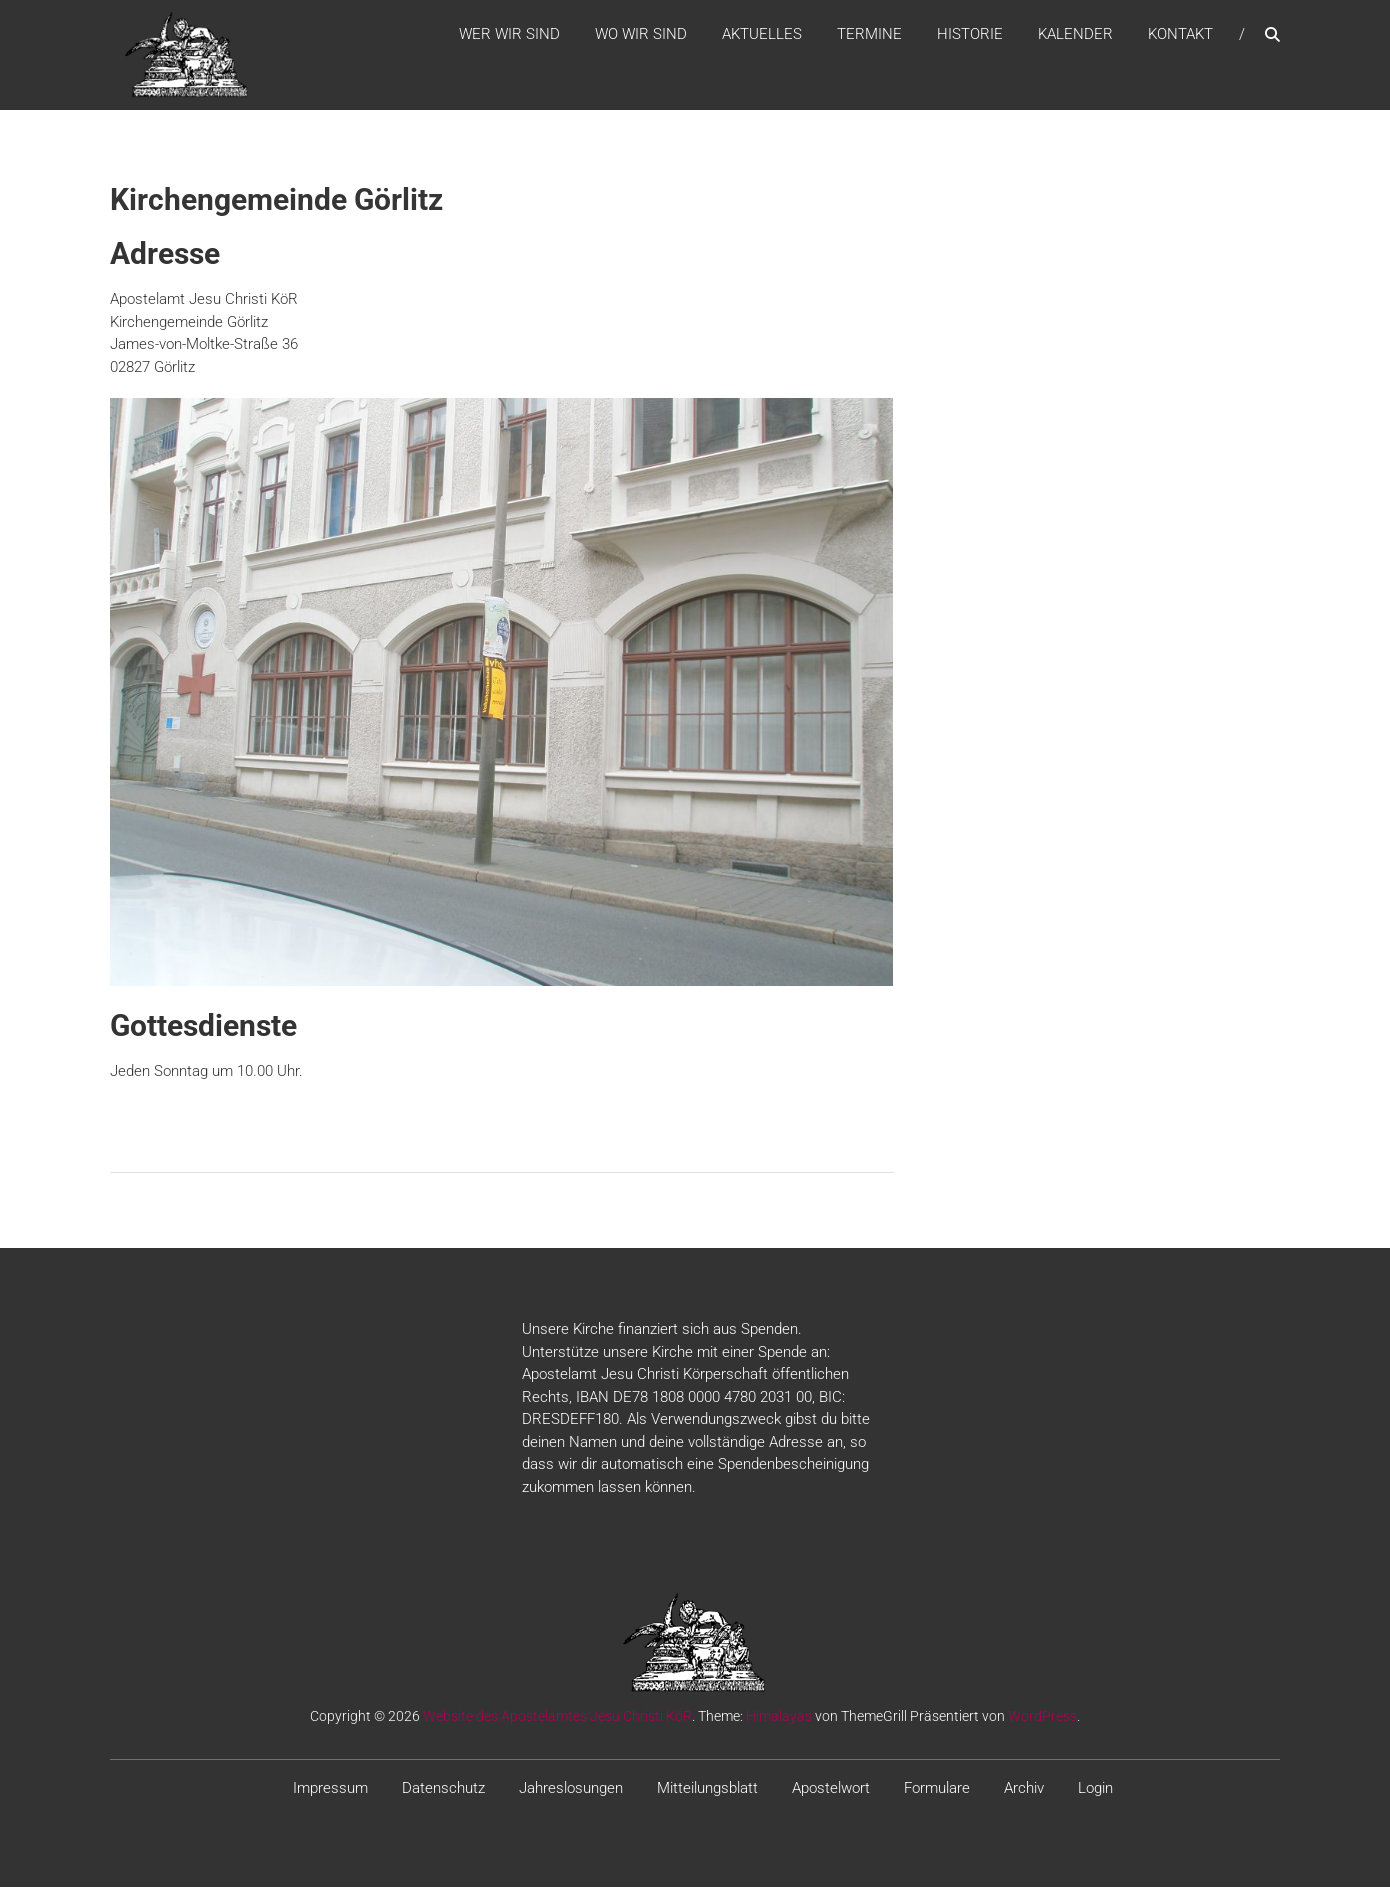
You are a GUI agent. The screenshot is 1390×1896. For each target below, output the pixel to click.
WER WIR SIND (509, 39)
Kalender (1075, 39)
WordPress (1042, 1726)
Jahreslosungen (571, 1798)
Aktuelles (762, 39)
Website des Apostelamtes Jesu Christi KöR (557, 1726)
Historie (970, 39)
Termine (869, 39)
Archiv (1024, 1798)
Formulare (937, 1798)
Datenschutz (443, 1798)
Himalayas (779, 1726)
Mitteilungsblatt (707, 1798)
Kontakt (1180, 39)
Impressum (330, 1798)
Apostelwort (831, 1798)
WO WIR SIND (641, 39)
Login (1095, 1798)
